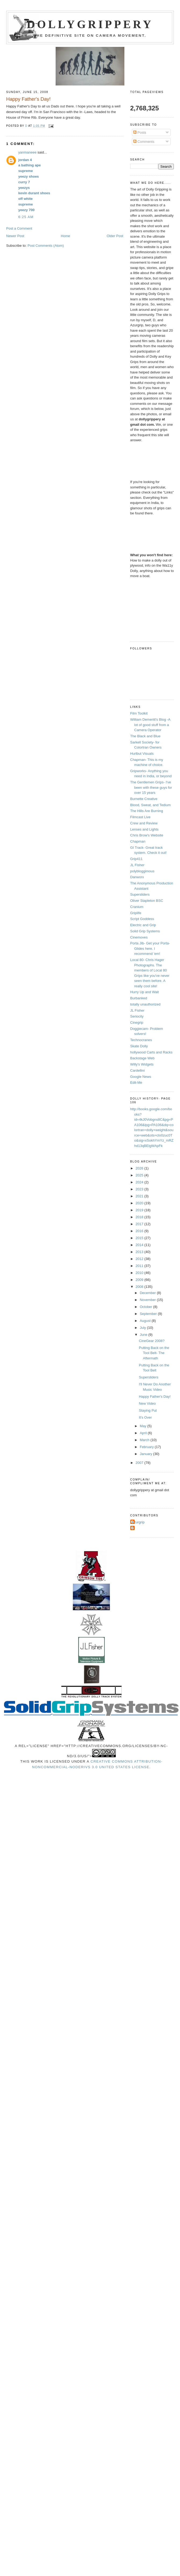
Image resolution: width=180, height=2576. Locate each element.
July (143, 1328)
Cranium (136, 907)
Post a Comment (19, 228)
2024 (140, 1182)
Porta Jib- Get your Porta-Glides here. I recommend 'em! (150, 948)
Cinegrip (136, 1022)
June (144, 1335)
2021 (140, 1196)
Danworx (137, 877)
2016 (140, 1231)
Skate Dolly (139, 1046)
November (148, 1300)
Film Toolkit (139, 713)
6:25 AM (26, 217)
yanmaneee (27, 152)
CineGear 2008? (151, 1341)
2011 (140, 1266)
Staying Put (148, 1410)
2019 (140, 1210)
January (146, 1454)
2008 (140, 1287)
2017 (140, 1224)
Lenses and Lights (144, 829)
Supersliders (140, 894)
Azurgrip (138, 1522)
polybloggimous (142, 871)
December (148, 1293)
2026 (140, 1168)
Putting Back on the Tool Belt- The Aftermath (154, 1353)
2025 (140, 1175)
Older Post (115, 236)
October (146, 1307)
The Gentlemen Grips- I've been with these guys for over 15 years (151, 787)
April (144, 1433)
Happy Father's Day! (155, 1396)
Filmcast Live (140, 817)
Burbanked (138, 998)
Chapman (137, 841)
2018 (140, 1217)
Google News (140, 1077)
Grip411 (136, 859)
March (145, 1440)
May (143, 1426)
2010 (140, 1273)
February (147, 1447)
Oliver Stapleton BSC (146, 901)
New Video (147, 1403)
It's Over (145, 1417)
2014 (140, 1245)
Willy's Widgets (142, 1064)
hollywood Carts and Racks (151, 1052)
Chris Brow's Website (146, 835)
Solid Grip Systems (145, 931)
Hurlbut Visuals (142, 754)
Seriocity (137, 1016)
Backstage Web (142, 1058)
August (146, 1321)
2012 (140, 1259)
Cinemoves (139, 937)
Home (65, 236)
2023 (140, 1189)
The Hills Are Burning (146, 811)
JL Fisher (137, 865)
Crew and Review (144, 823)
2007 (140, 1463)
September (149, 1314)
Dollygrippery (90, 24)
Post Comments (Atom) (46, 246)
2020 (140, 1203)
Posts (139, 132)
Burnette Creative (143, 799)
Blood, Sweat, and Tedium (150, 805)
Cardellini (137, 1070)
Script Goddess (142, 919)
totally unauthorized (145, 1004)
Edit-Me (136, 1083)
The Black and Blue (145, 736)
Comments (143, 142)
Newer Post (15, 236)
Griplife (135, 913)
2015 (140, 1238)
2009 (140, 1280)
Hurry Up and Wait (144, 992)
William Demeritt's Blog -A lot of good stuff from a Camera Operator (150, 724)
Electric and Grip (143, 925)
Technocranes (141, 1040)
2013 (140, 1252)
